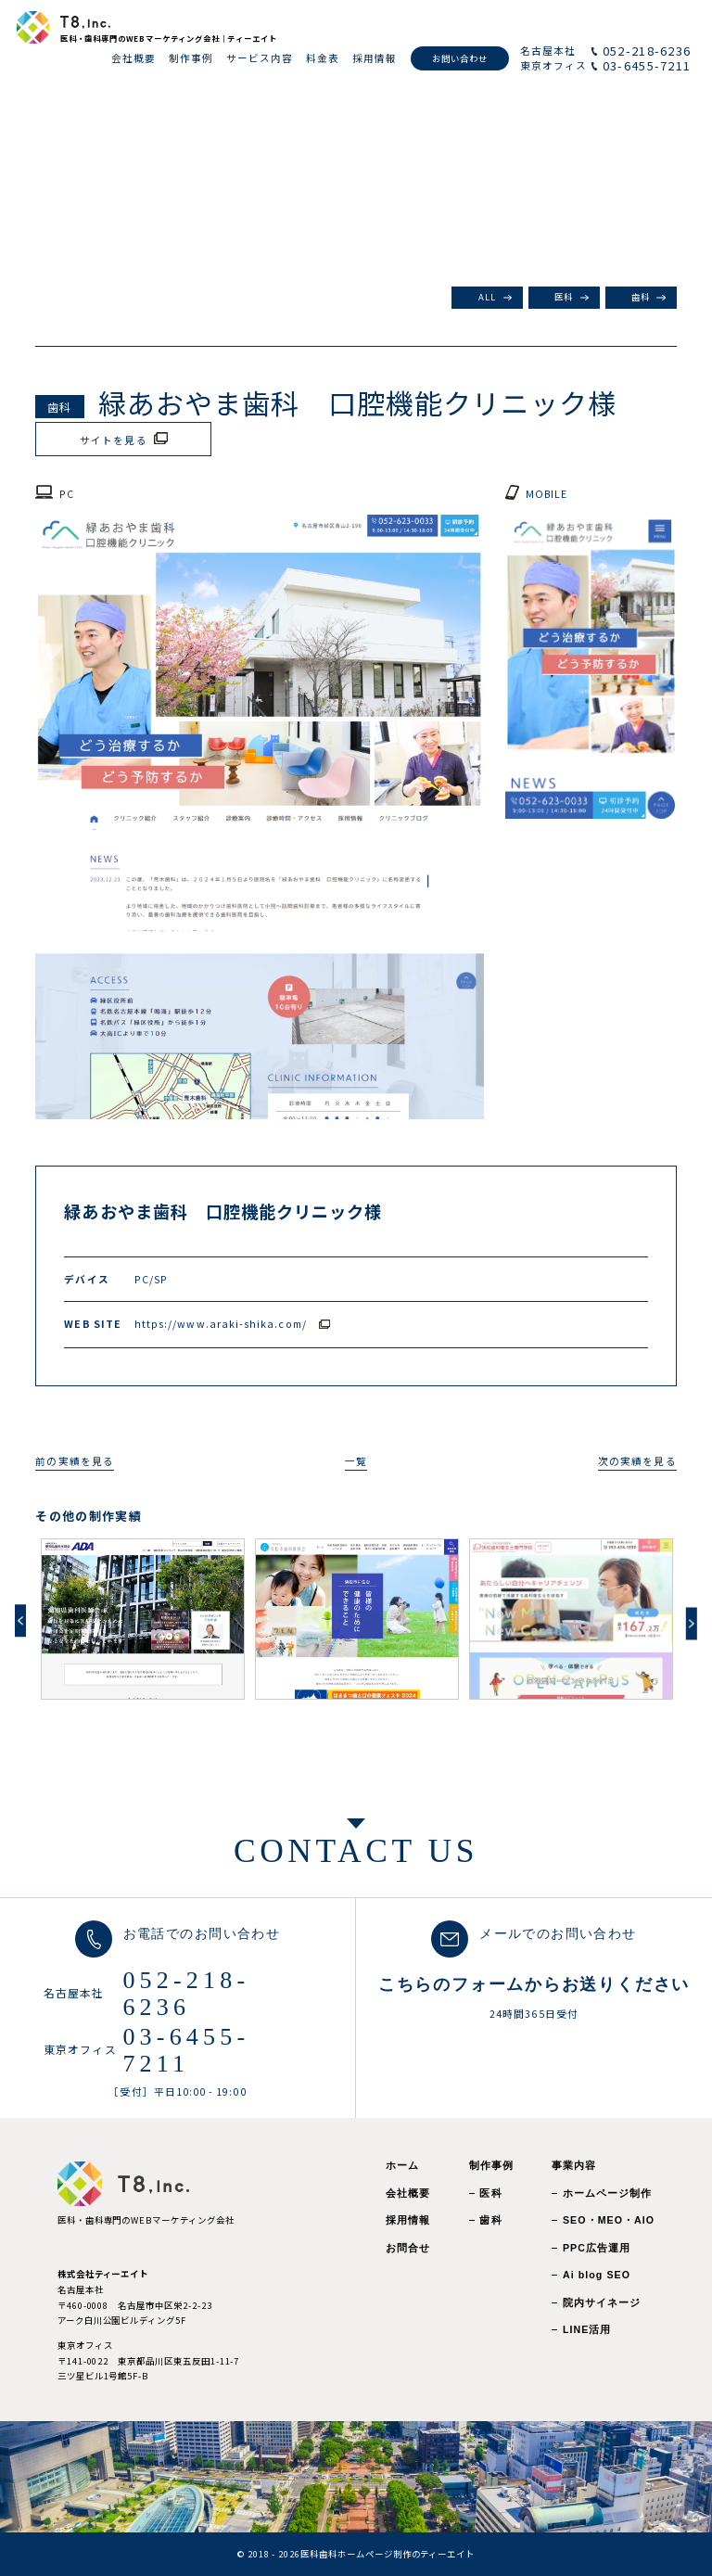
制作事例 (491, 2165)
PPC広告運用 (596, 2247)
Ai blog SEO (596, 2274)
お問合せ (408, 2247)
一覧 (356, 1461)
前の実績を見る (74, 1461)
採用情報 (408, 2219)
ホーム (402, 2165)
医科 (563, 296)
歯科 (640, 296)
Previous (20, 1620)
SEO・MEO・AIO (609, 2219)
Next (691, 1623)
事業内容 (574, 2165)
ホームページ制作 (608, 2193)
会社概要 (408, 2193)
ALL (487, 296)
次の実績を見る (637, 1461)
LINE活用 (587, 2329)
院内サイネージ (602, 2302)
